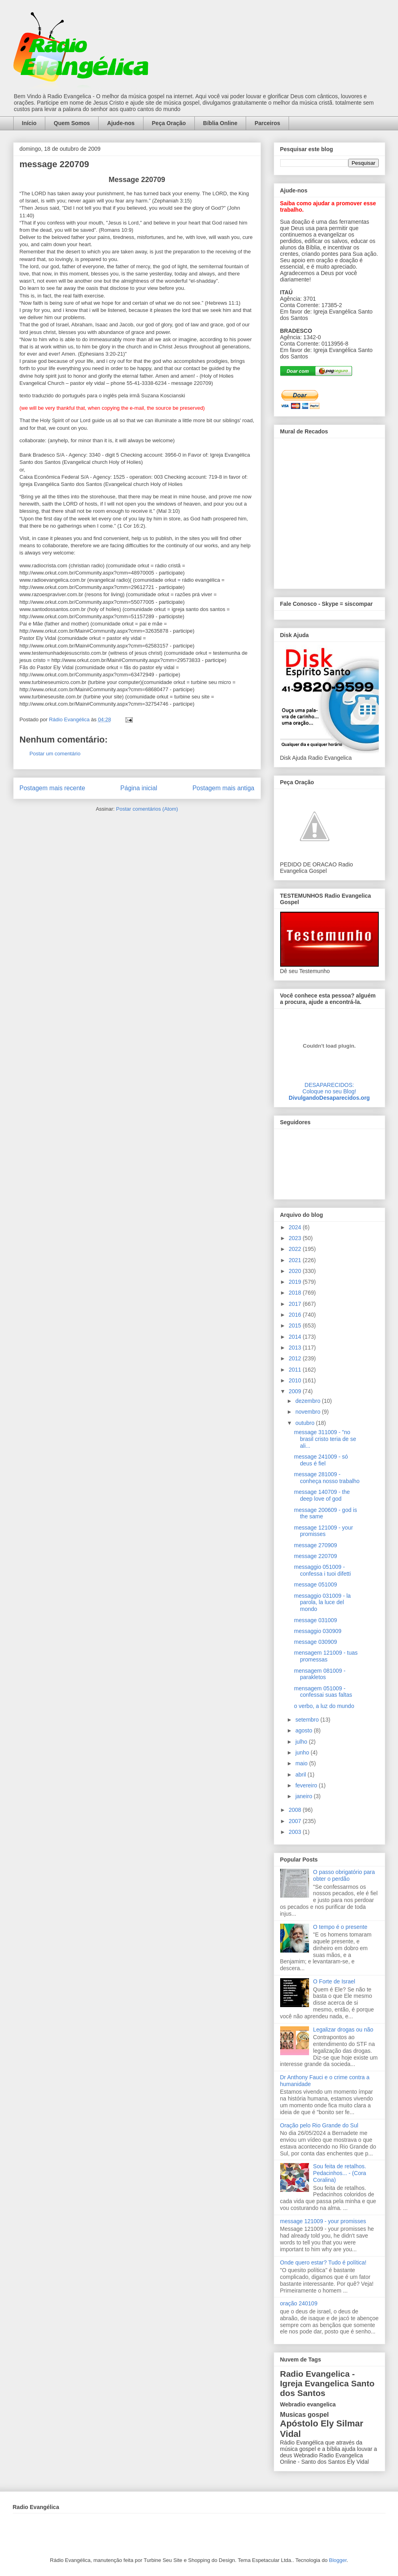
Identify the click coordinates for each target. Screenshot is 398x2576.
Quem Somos (72, 123)
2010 (296, 1380)
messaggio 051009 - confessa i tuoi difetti (322, 1570)
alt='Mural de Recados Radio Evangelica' (329, 511)
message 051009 (315, 1584)
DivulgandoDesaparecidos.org (329, 1098)
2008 (296, 1810)
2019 (296, 1282)
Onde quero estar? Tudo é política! (323, 2262)
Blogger (338, 2560)
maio (302, 1763)
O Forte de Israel (334, 1981)
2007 (296, 1821)
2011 (296, 1369)
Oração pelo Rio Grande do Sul (319, 2125)
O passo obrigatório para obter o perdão (344, 1875)
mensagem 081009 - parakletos (319, 1674)
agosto (304, 1730)
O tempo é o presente (340, 1927)
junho (303, 1752)
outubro (305, 1423)
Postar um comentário (55, 754)
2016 (296, 1314)
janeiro (304, 1796)
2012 (296, 1358)
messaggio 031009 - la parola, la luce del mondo (322, 1603)
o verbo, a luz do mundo (324, 1706)
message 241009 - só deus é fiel (321, 1460)
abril (301, 1774)
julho (302, 1741)
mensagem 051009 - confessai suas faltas (323, 1691)
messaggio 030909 (317, 1631)
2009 (296, 1391)
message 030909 (315, 1642)
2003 (296, 1832)
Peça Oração (169, 123)
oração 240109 (298, 2303)
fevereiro (307, 1785)
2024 (296, 1227)
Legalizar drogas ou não (343, 2029)
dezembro (308, 1401)
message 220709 (315, 1556)
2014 (296, 1337)
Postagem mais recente (52, 788)
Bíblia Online (220, 123)
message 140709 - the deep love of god (322, 1495)
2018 (296, 1292)
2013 (296, 1347)
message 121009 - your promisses (323, 1531)
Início (29, 123)
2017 (296, 1304)
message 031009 (315, 1620)
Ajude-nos (120, 123)
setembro (307, 1719)
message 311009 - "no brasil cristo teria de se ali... (325, 1439)
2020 (296, 1271)
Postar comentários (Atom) (147, 809)
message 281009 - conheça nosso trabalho (327, 1477)
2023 (296, 1238)
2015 (296, 1325)
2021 (296, 1260)
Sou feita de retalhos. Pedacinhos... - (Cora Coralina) (339, 2173)
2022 (296, 1249)
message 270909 (315, 1545)
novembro (308, 1411)
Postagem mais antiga (223, 788)
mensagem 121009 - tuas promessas (326, 1656)
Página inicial (138, 788)
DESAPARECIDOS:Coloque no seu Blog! (329, 1088)
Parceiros (267, 123)
